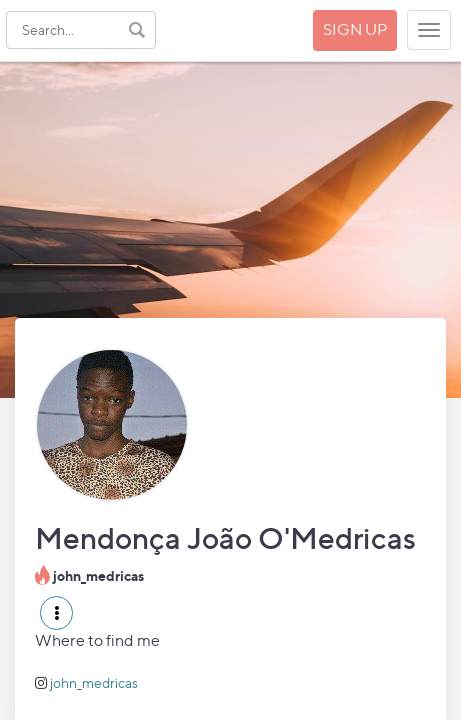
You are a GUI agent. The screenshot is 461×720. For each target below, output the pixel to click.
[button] (56, 613)
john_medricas (94, 682)
